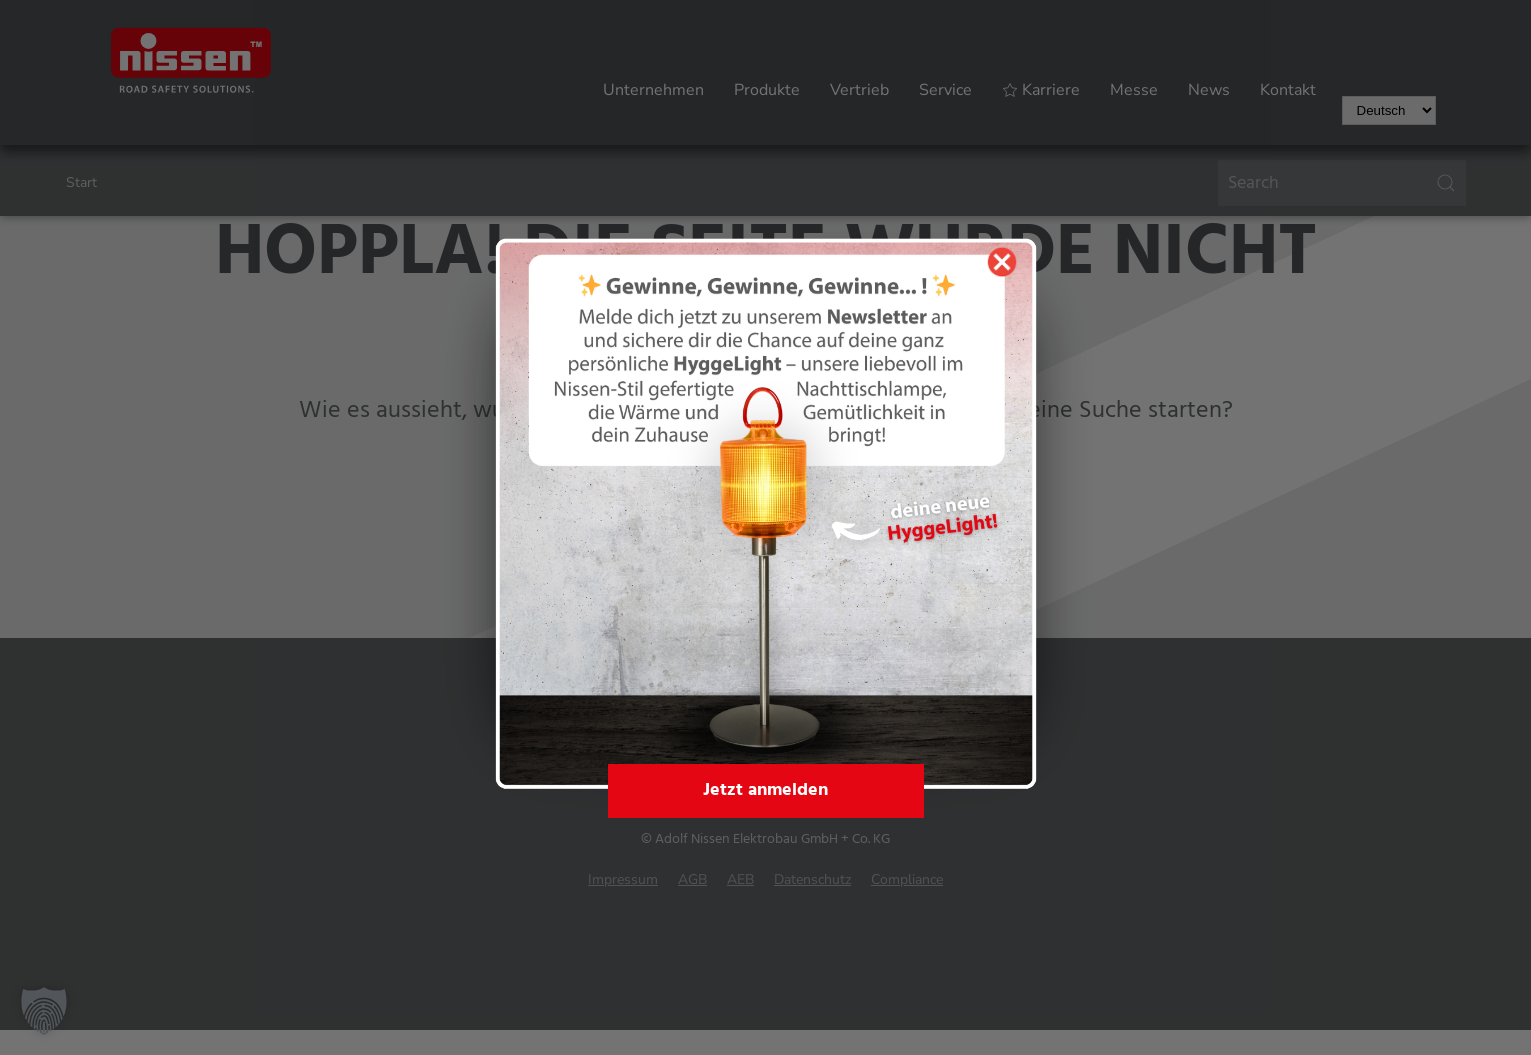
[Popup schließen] (1002, 262)
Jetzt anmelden (765, 790)
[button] (44, 1011)
